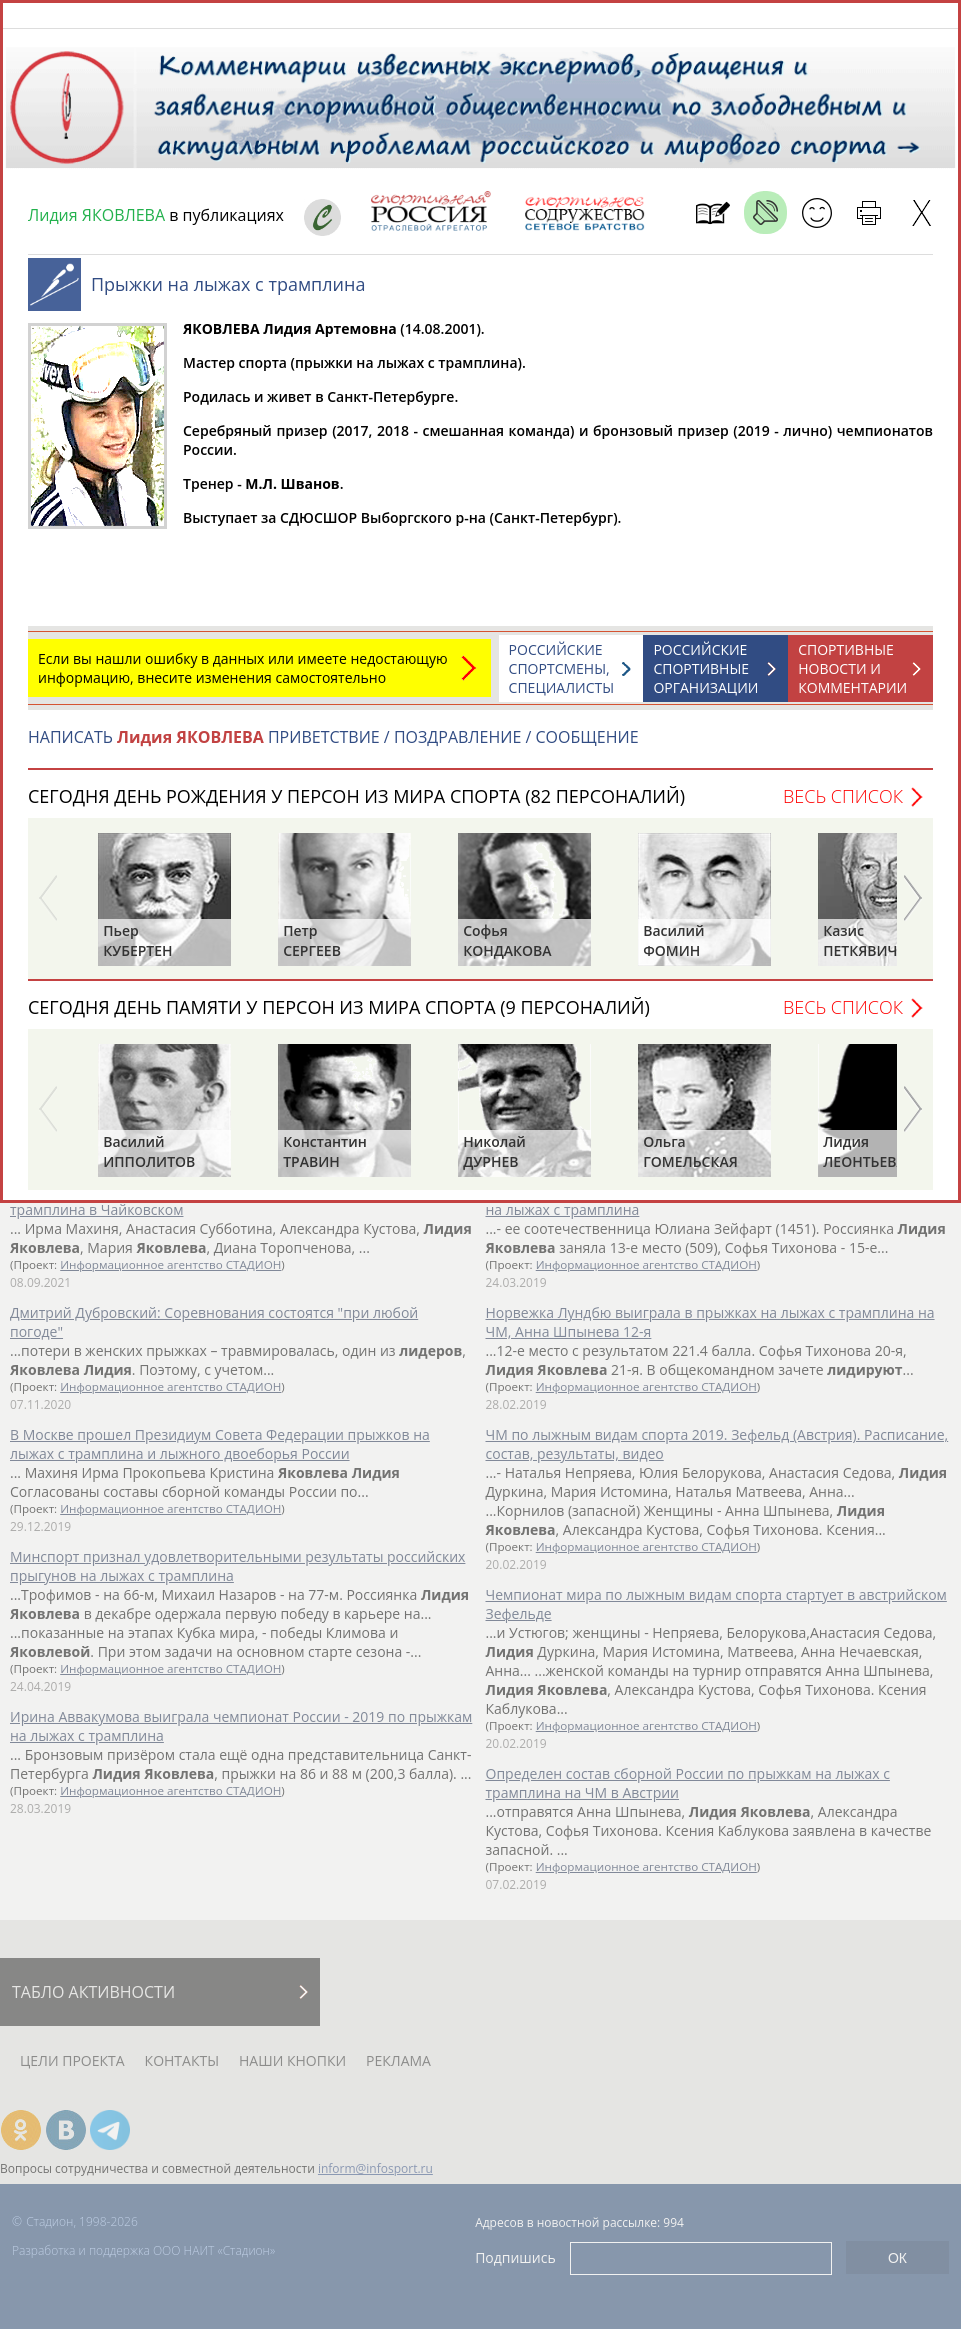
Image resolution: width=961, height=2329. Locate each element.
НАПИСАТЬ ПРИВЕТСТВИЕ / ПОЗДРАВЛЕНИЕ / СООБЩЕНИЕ (333, 747)
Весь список (843, 806)
